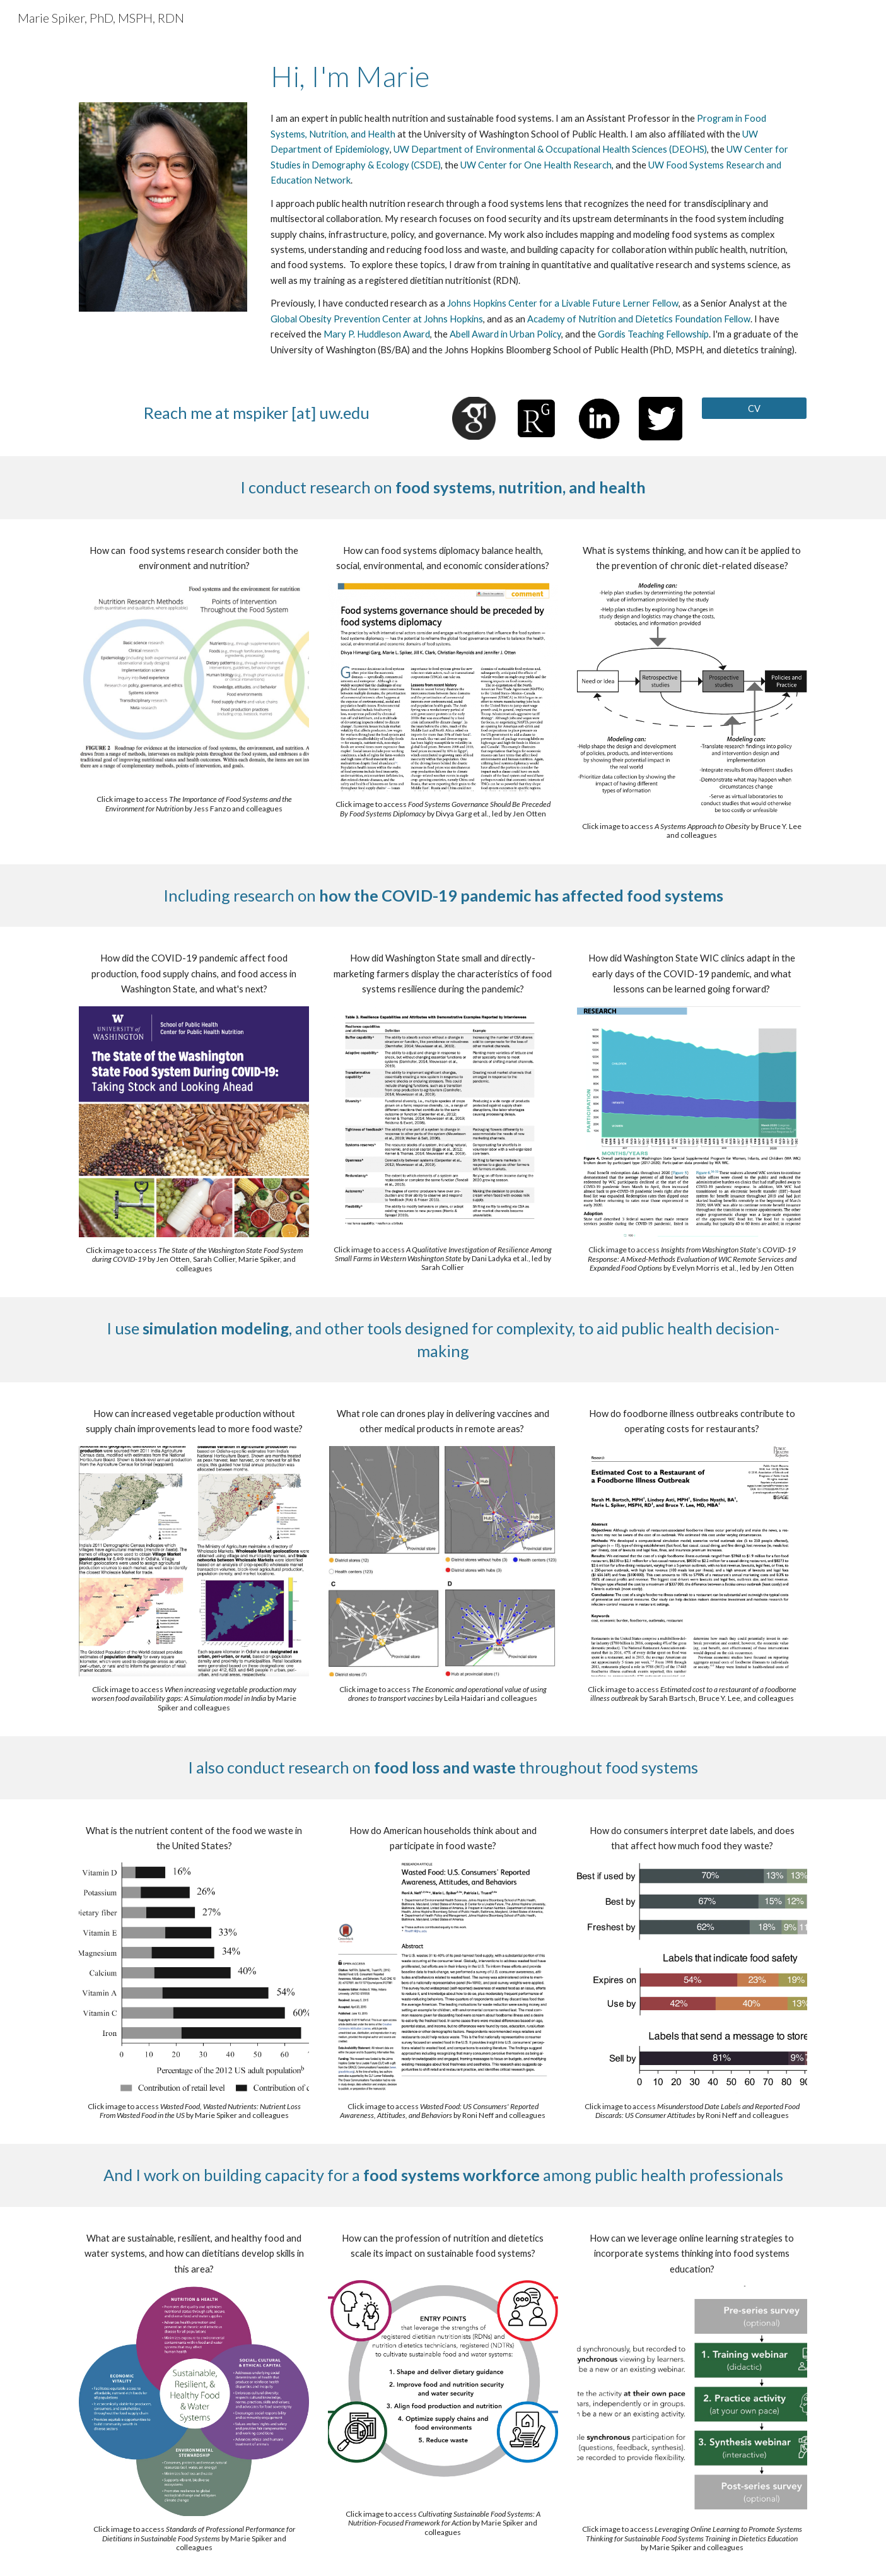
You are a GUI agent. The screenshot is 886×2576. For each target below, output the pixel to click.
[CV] (754, 408)
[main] (536, 76)
